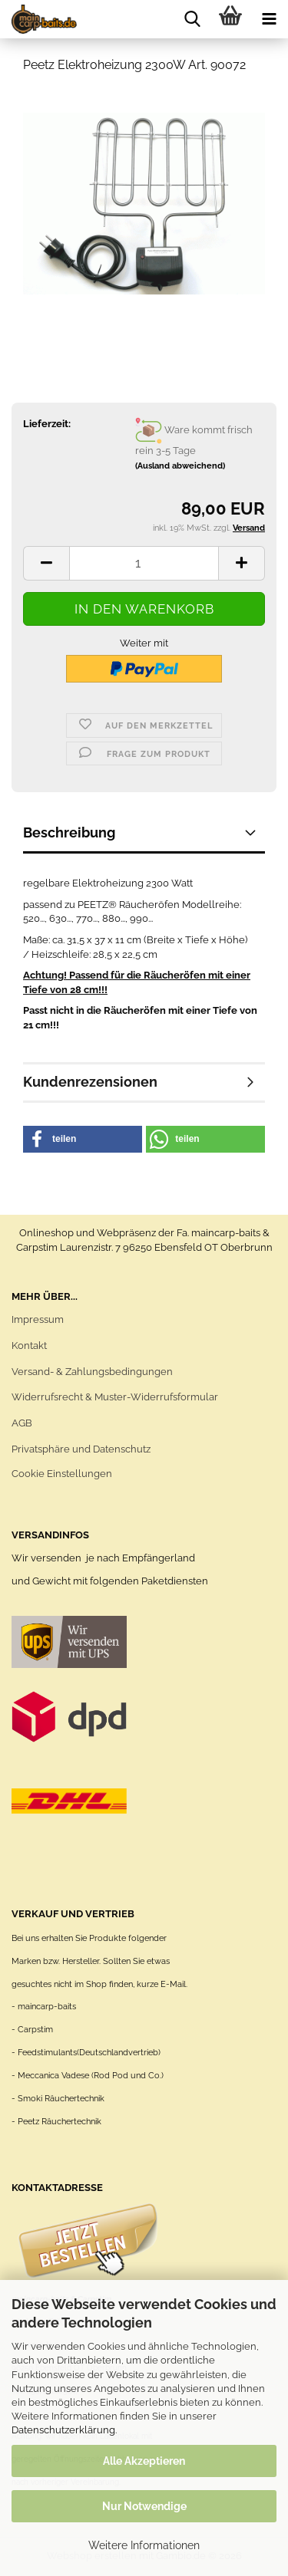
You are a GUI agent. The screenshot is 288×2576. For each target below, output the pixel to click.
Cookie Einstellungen (62, 1473)
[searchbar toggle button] (192, 19)
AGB (22, 1423)
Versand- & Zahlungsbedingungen (92, 1371)
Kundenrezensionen (90, 1082)
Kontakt (29, 1345)
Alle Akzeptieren (144, 2461)
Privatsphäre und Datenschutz (81, 1449)
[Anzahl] (144, 563)
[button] (46, 563)
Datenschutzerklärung (63, 2430)
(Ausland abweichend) (180, 466)
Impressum (38, 1319)
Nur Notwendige (144, 2506)
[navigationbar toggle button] (269, 19)
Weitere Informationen (144, 2545)
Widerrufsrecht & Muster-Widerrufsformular (115, 1397)
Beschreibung (69, 832)
